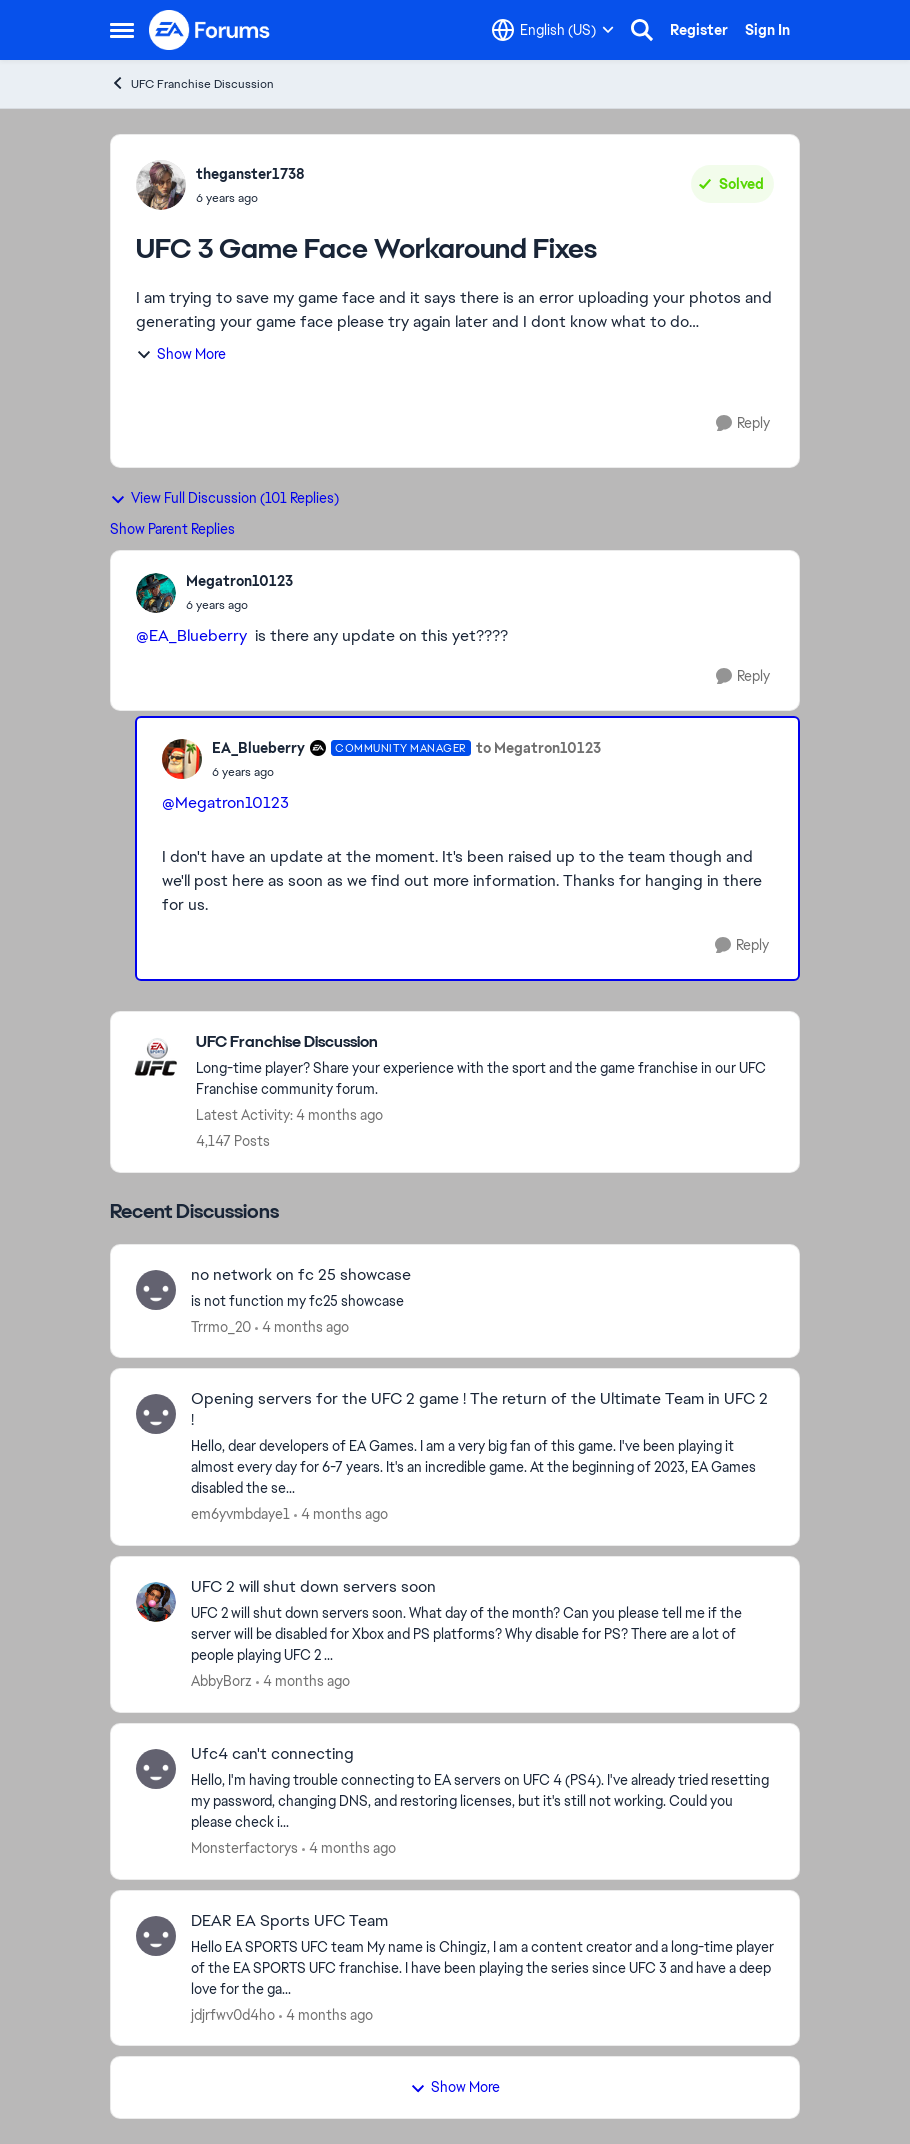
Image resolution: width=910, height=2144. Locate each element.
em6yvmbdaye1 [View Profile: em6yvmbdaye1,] (240, 1514)
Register (699, 30)
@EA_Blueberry (191, 635)
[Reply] (743, 423)
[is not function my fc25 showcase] (482, 1300)
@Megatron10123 (225, 802)
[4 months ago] (302, 1326)
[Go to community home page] (210, 30)
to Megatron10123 (538, 748)
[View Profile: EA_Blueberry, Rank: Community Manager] (182, 759)
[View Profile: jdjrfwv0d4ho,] (156, 1936)
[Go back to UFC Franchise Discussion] (487, 1042)
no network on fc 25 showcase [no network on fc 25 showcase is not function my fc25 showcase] (301, 1275)
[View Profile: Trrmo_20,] (156, 1290)
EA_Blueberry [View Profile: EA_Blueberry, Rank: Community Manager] (258, 748)
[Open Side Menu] (122, 30)
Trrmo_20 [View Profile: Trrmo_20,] (221, 1326)
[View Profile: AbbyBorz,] (156, 1602)
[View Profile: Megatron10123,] (156, 593)
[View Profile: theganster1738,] (161, 185)
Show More (181, 354)
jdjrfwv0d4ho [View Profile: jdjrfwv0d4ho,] (233, 2014)
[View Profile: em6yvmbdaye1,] (156, 1414)
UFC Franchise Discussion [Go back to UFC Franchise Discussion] (192, 83)
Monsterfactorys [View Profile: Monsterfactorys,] (244, 1848)
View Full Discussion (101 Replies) (224, 498)
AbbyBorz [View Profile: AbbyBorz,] (221, 1681)
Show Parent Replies (172, 529)
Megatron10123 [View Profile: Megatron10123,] (239, 581)
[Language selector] (553, 30)
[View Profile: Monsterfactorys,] (156, 1769)
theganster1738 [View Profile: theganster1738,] (250, 174)
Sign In (767, 30)
